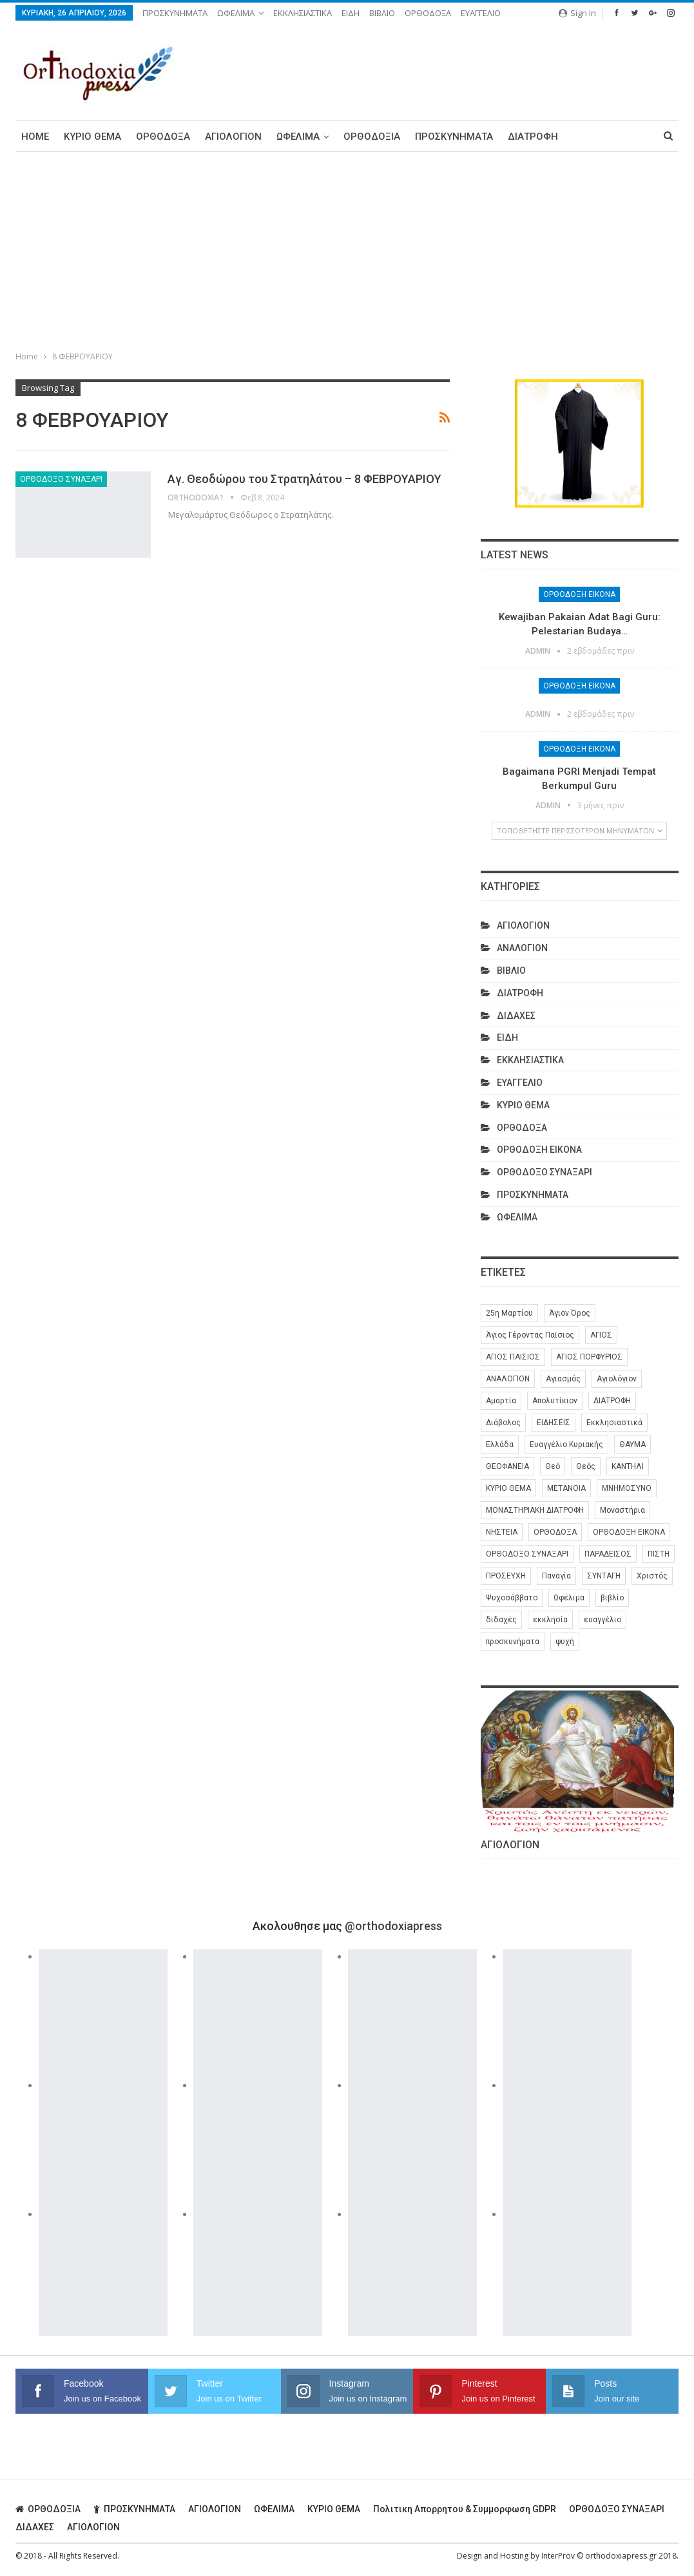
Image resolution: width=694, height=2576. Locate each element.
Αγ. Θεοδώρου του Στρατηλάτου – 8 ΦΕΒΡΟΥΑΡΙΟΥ (304, 479)
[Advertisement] (347, 248)
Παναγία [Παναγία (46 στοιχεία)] (556, 1575)
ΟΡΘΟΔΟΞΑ (428, 13)
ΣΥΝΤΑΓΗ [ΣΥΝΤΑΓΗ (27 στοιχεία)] (604, 1575)
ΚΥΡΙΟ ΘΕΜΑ (92, 136)
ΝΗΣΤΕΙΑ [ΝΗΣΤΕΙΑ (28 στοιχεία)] (501, 1532)
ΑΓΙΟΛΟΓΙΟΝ (233, 136)
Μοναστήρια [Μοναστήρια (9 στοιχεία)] (622, 1510)
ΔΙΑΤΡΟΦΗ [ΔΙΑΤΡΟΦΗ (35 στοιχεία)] (612, 1400)
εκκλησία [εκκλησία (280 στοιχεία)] (550, 1619)
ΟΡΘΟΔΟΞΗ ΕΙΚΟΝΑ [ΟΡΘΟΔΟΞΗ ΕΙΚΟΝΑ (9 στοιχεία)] (629, 1532)
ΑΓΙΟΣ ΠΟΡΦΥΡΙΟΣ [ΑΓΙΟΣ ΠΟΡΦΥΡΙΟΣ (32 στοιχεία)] (589, 1356)
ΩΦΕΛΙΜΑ (236, 13)
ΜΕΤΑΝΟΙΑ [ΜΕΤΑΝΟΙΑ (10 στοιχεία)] (566, 1488)
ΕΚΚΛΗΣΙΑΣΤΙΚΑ (302, 13)
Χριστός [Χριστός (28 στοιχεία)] (652, 1575)
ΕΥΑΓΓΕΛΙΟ (481, 13)
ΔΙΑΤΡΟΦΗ (533, 136)
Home (35, 136)
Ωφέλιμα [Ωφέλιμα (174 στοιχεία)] (569, 1597)
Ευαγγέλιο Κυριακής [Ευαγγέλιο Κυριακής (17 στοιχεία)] (566, 1444)
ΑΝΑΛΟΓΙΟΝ (522, 948)
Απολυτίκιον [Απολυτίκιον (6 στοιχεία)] (554, 1400)
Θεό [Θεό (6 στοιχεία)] (552, 1466)
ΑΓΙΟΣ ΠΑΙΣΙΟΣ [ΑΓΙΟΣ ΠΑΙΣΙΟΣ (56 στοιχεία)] (513, 1356)
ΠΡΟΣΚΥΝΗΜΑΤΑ (174, 13)
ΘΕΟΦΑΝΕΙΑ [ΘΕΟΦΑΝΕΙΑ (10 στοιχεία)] (507, 1466)
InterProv (558, 2555)
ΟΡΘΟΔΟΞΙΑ (371, 136)
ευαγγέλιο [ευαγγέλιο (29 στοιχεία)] (602, 1619)
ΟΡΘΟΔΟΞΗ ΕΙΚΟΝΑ (579, 594)
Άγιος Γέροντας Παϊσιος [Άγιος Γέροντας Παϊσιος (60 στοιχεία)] (530, 1335)
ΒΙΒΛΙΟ (382, 13)
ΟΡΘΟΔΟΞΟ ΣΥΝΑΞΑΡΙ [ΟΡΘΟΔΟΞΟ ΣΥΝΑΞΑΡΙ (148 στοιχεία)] (527, 1553)
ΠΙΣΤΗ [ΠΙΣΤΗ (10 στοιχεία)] (659, 1553)
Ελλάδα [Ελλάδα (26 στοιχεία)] (500, 1444)
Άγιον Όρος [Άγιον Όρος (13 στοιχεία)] (569, 1313)
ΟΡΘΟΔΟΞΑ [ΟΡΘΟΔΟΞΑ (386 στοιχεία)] (555, 1532)
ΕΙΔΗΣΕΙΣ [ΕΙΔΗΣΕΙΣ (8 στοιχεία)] (553, 1422)
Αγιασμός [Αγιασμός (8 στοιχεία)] (563, 1378)
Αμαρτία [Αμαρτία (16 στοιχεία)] (501, 1400)
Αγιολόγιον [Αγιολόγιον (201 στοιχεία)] (617, 1378)
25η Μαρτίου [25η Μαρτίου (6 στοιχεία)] (509, 1313)
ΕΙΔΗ (351, 13)
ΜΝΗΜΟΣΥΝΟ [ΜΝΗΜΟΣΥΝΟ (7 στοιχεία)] (626, 1488)
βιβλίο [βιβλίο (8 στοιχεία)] (612, 1597)
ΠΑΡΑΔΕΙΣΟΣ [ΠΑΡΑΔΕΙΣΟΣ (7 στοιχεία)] (607, 1553)
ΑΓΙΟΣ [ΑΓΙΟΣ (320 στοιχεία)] (601, 1335)
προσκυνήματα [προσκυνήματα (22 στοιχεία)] (512, 1641)
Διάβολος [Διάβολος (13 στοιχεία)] (503, 1422)
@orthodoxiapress (393, 1926)
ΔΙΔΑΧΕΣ (516, 1015)
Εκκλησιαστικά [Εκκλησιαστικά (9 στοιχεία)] (614, 1422)
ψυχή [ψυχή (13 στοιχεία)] (564, 1641)
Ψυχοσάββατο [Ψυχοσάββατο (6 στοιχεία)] (511, 1597)
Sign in (577, 13)
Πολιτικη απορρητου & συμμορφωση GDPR (464, 2509)
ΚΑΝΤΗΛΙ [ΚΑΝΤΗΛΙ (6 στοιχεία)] (628, 1466)
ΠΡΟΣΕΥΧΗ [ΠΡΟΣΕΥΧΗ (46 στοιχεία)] (506, 1575)
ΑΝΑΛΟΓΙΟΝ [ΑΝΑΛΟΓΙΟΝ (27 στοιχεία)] (508, 1378)
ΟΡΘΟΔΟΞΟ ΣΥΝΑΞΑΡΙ (61, 479)
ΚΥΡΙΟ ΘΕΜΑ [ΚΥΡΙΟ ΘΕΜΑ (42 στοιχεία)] (508, 1488)
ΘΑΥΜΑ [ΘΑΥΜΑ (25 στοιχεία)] (632, 1444)
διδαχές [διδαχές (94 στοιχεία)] (501, 1619)
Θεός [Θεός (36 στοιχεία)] (585, 1466)
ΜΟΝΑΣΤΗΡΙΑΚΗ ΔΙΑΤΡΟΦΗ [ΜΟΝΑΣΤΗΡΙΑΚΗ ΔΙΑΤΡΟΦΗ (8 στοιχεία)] (535, 1510)
